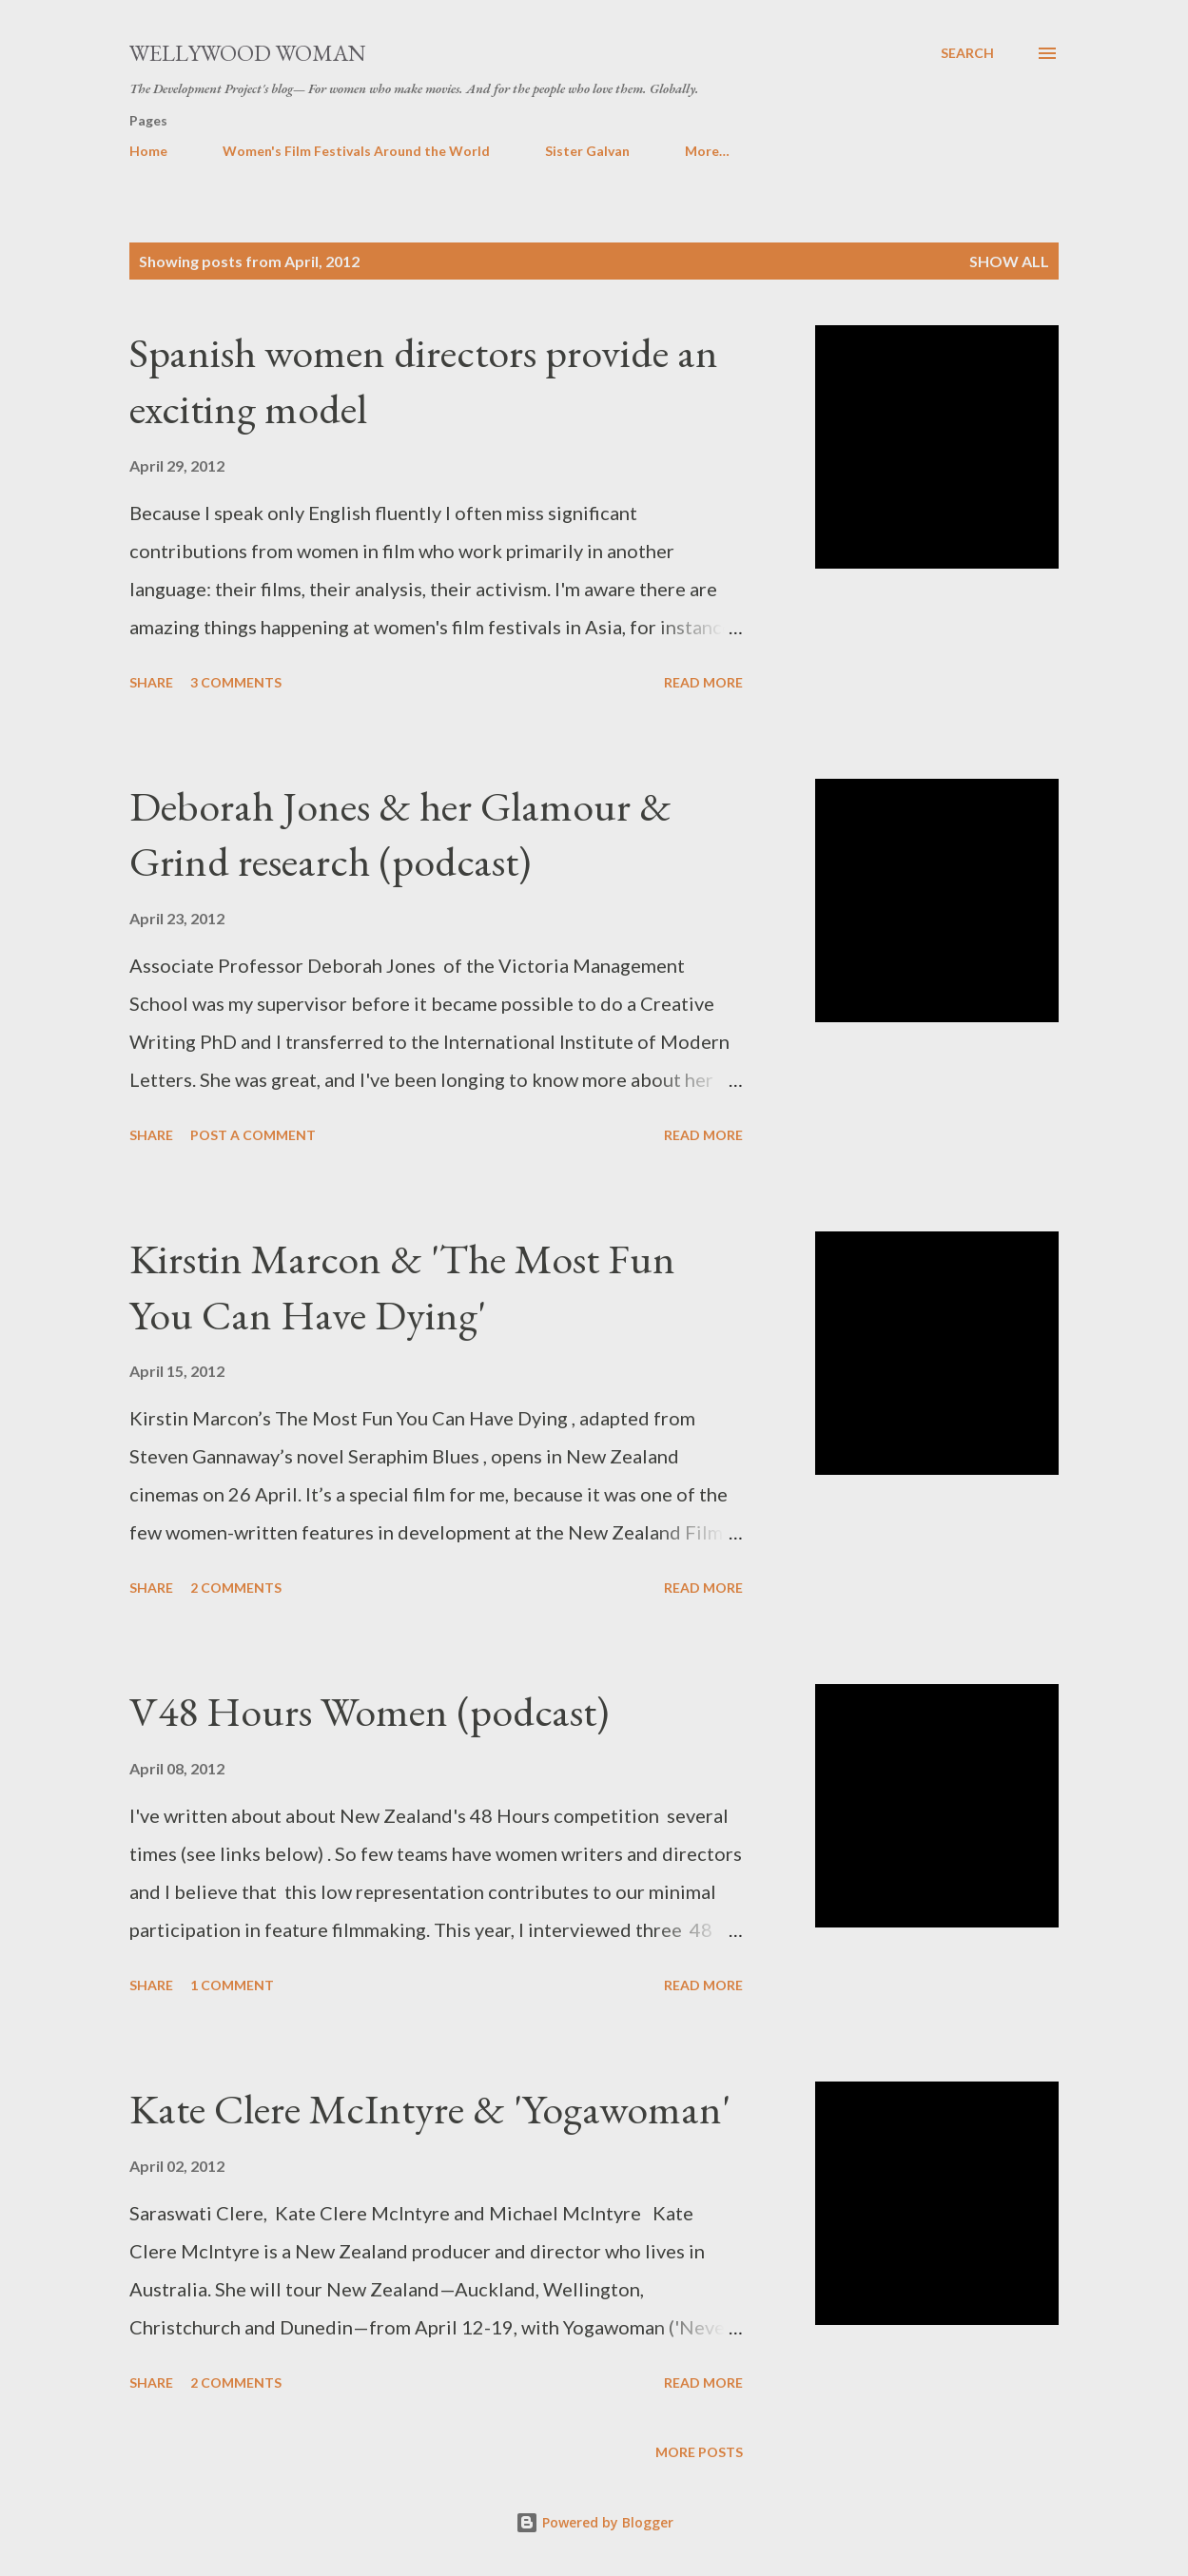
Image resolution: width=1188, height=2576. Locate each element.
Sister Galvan (587, 151)
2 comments (236, 1587)
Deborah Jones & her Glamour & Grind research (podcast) (400, 834)
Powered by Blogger (594, 2522)
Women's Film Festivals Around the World (356, 151)
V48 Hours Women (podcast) (369, 1711)
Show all (1009, 261)
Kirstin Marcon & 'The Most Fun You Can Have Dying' (402, 1286)
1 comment (232, 1985)
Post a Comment (253, 1135)
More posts (699, 2452)
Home (148, 151)
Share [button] (151, 682)
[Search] (967, 53)
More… (707, 151)
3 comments (236, 682)
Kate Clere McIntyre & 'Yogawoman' (429, 2109)
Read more (703, 682)
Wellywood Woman (247, 53)
